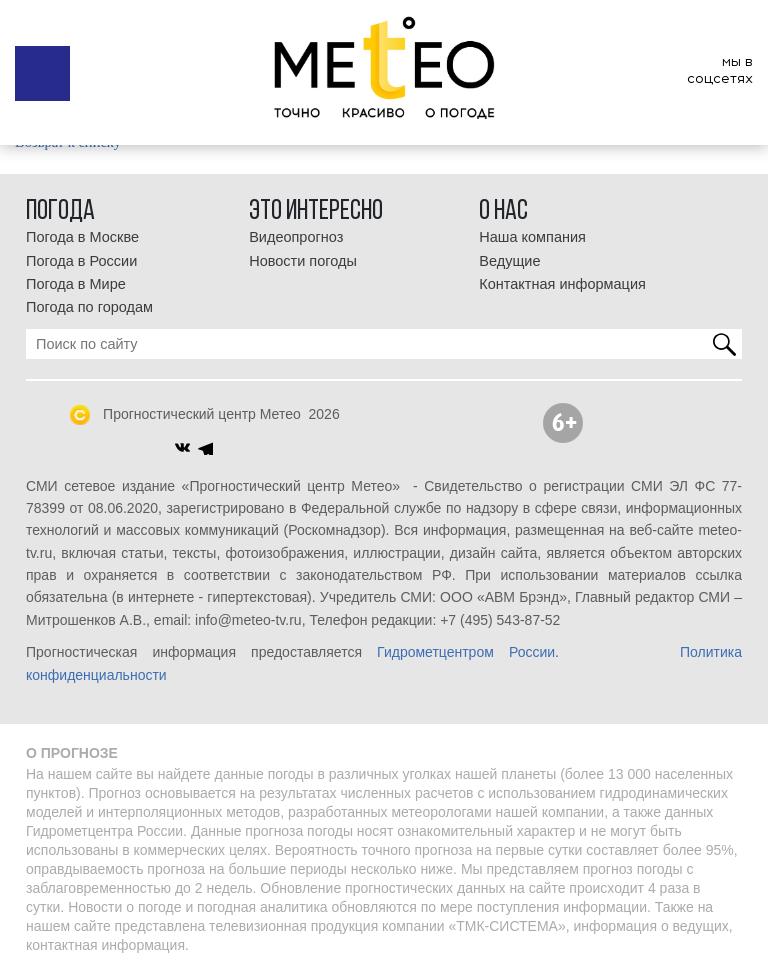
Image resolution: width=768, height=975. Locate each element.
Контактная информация (562, 284)
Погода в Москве (82, 237)
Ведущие (509, 261)
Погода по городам (89, 307)
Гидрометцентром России (466, 652)
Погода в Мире (76, 284)
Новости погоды (303, 261)
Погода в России (81, 261)
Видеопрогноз (296, 237)
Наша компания (532, 237)
